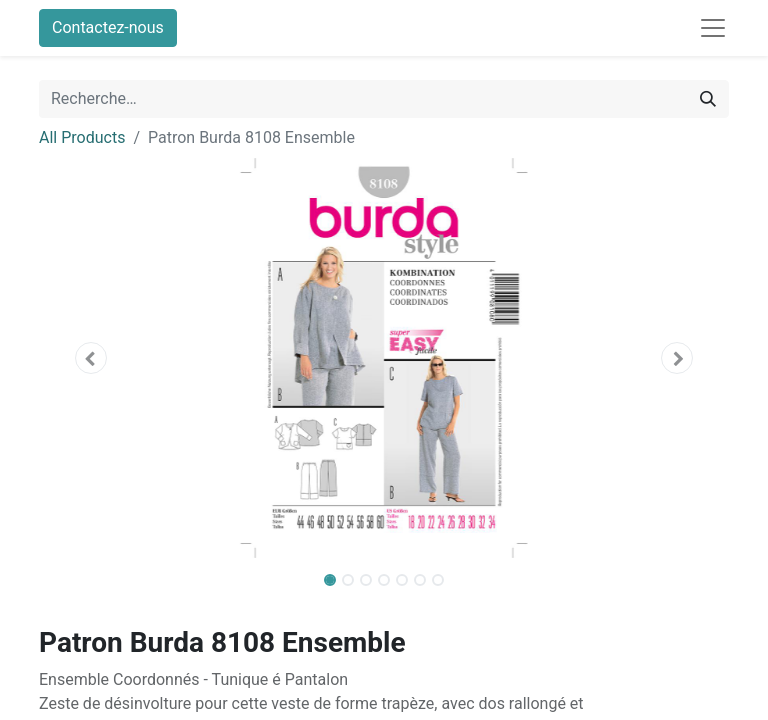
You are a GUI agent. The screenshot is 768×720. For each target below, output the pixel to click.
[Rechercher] (708, 99)
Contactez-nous (108, 27)
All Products (82, 137)
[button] (91, 358)
